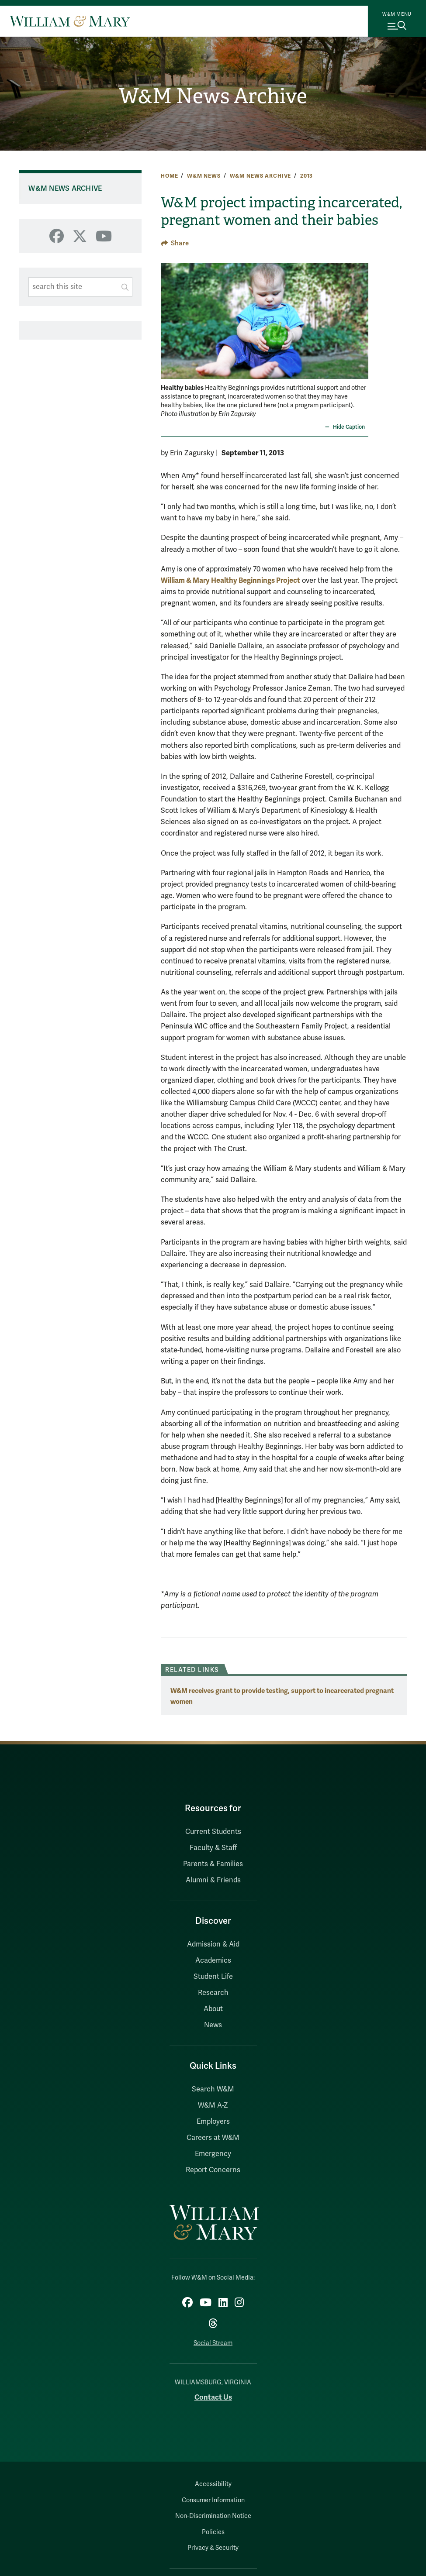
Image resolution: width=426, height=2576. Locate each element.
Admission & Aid (213, 1944)
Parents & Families (213, 1864)
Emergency (213, 2154)
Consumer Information (213, 2500)
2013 (306, 175)
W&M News (204, 175)
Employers (213, 2121)
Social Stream (213, 2343)
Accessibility (213, 2484)
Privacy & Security (213, 2548)
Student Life (213, 1976)
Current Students (213, 1831)
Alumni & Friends (213, 1880)
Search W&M (213, 2089)
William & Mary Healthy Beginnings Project (230, 580)
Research (213, 1992)
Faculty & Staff (213, 1847)
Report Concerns (213, 2170)
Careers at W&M (213, 2137)
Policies (213, 2532)
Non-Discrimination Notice (213, 2516)
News (213, 2025)
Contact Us (213, 2397)
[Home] (70, 21)
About (213, 2009)
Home (169, 175)
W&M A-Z (213, 2105)
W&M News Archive (213, 96)
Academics (213, 1960)
